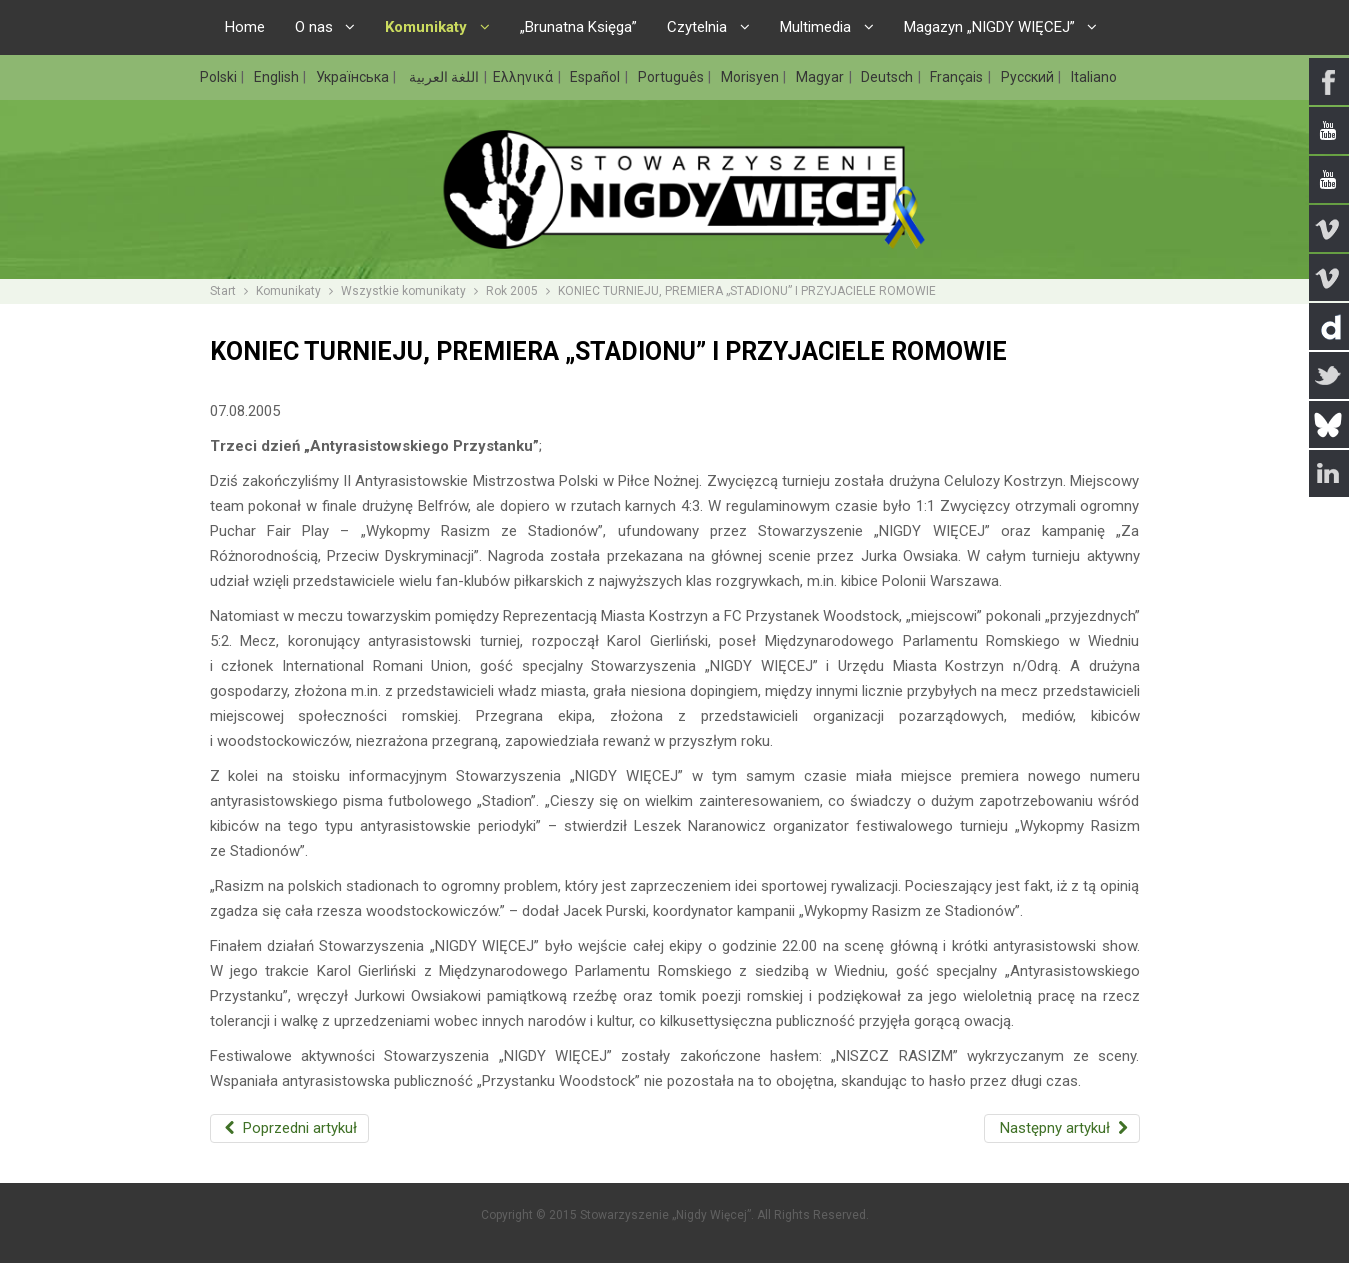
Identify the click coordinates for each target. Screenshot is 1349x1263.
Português (672, 77)
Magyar (821, 77)
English (278, 77)
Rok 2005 (512, 291)
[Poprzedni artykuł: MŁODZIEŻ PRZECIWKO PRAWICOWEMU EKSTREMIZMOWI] (290, 1128)
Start (223, 291)
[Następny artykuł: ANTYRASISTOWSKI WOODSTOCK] (1062, 1128)
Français (958, 77)
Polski (220, 77)
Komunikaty (288, 291)
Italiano (1094, 77)
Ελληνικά (524, 77)
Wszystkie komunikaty (403, 291)
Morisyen (751, 77)
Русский (1029, 77)
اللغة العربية (442, 77)
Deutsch (888, 77)
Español (596, 77)
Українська (354, 77)
